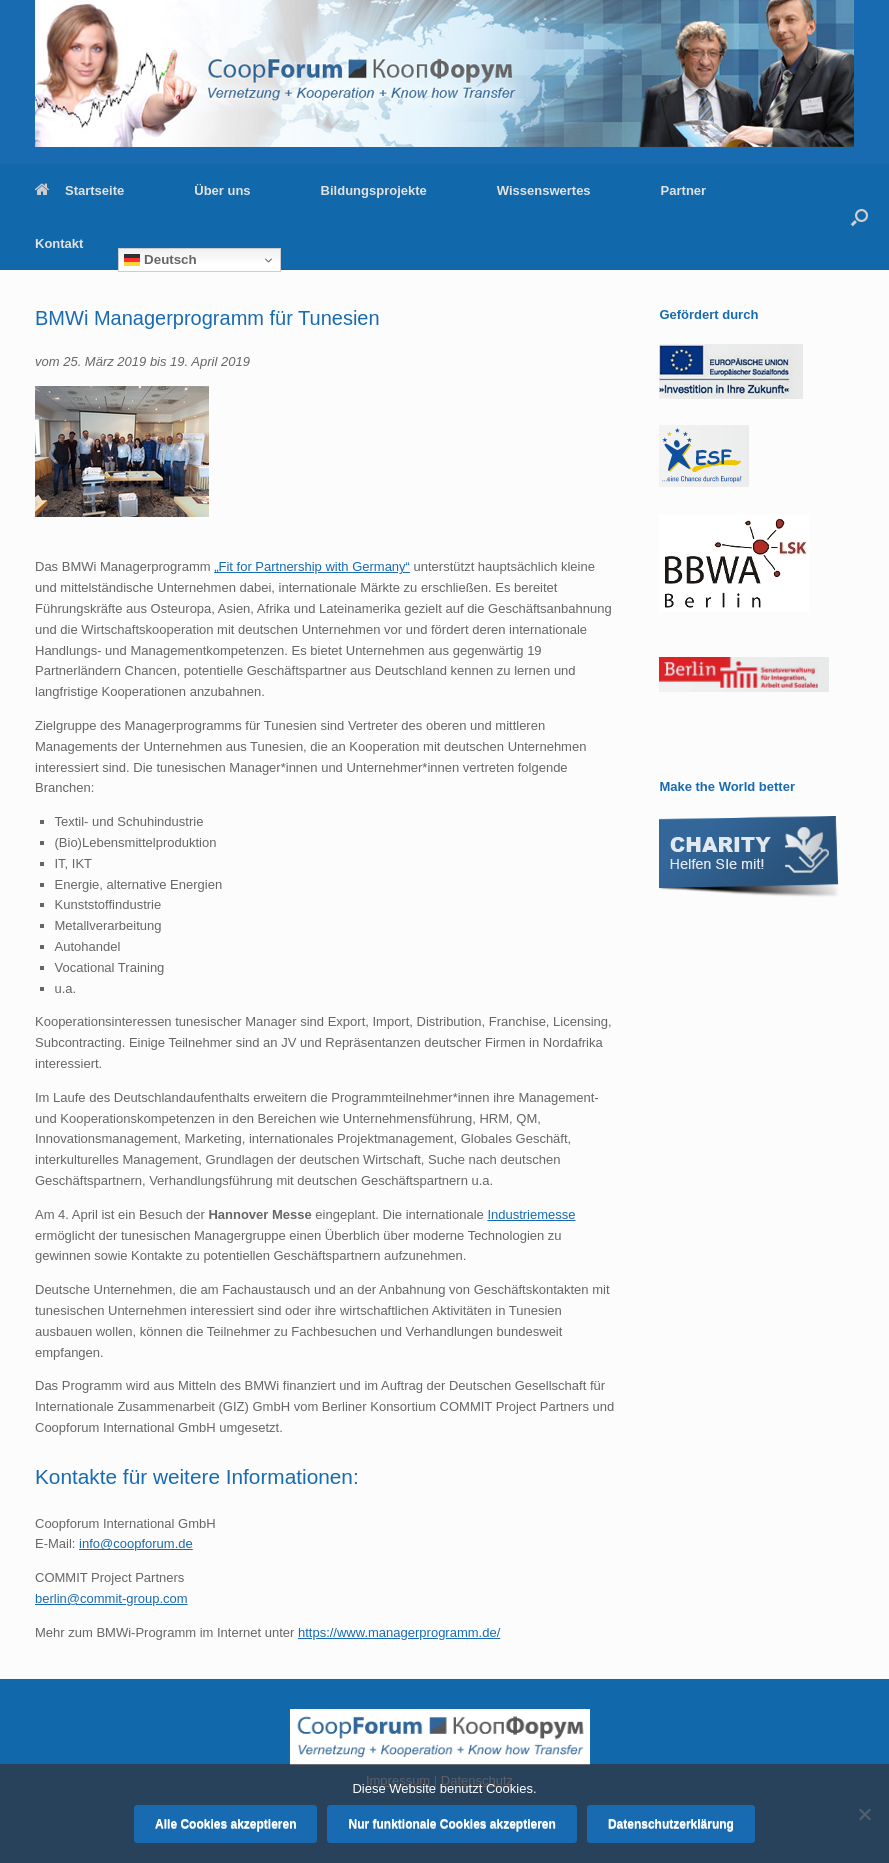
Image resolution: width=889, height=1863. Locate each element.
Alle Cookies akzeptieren (225, 1824)
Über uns (222, 190)
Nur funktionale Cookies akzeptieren (451, 1824)
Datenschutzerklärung (671, 1824)
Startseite (79, 190)
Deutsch (160, 260)
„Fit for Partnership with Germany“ (312, 566)
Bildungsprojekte (374, 190)
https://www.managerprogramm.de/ (399, 1632)
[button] (859, 217)
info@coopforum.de (136, 1543)
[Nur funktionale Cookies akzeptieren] (864, 1814)
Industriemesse (531, 1214)
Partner (684, 190)
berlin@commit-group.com (111, 1598)
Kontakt (59, 243)
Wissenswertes (544, 190)
